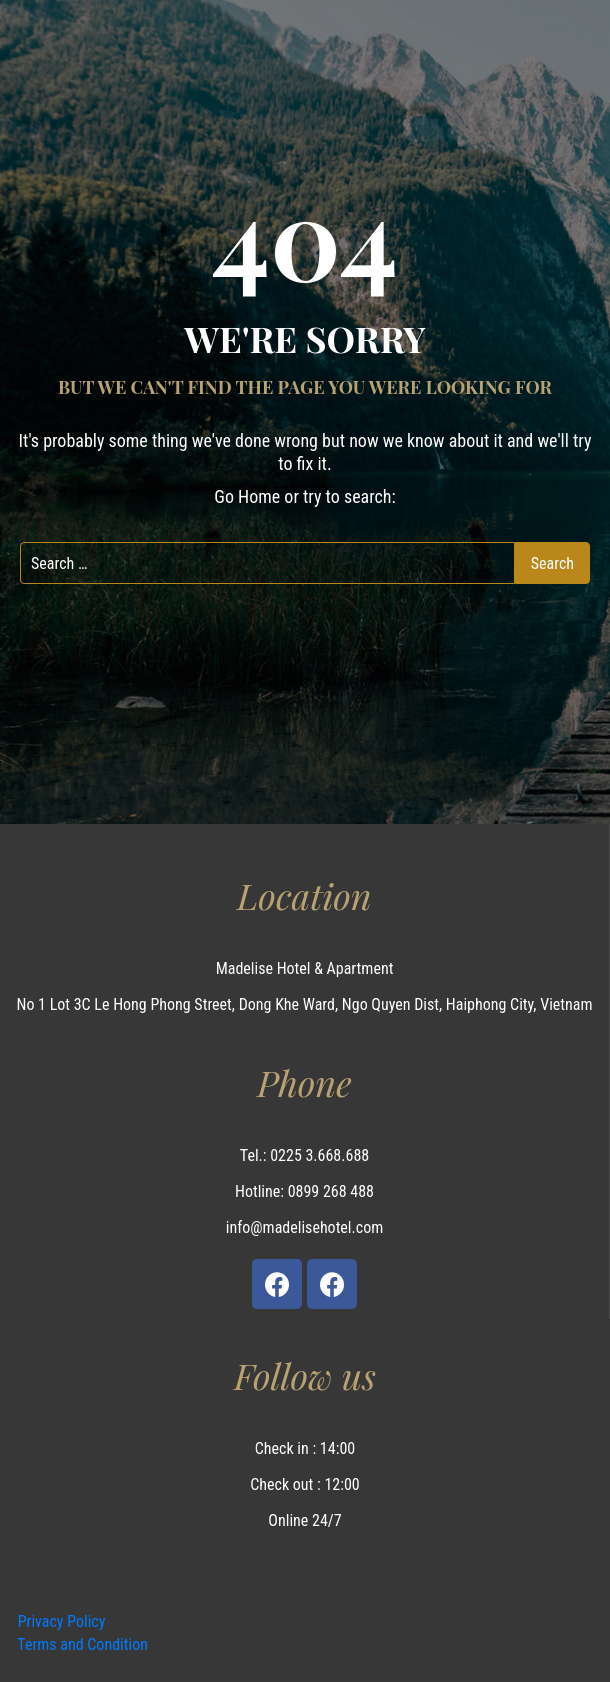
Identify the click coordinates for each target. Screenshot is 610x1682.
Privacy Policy (59, 1621)
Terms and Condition (81, 1644)
